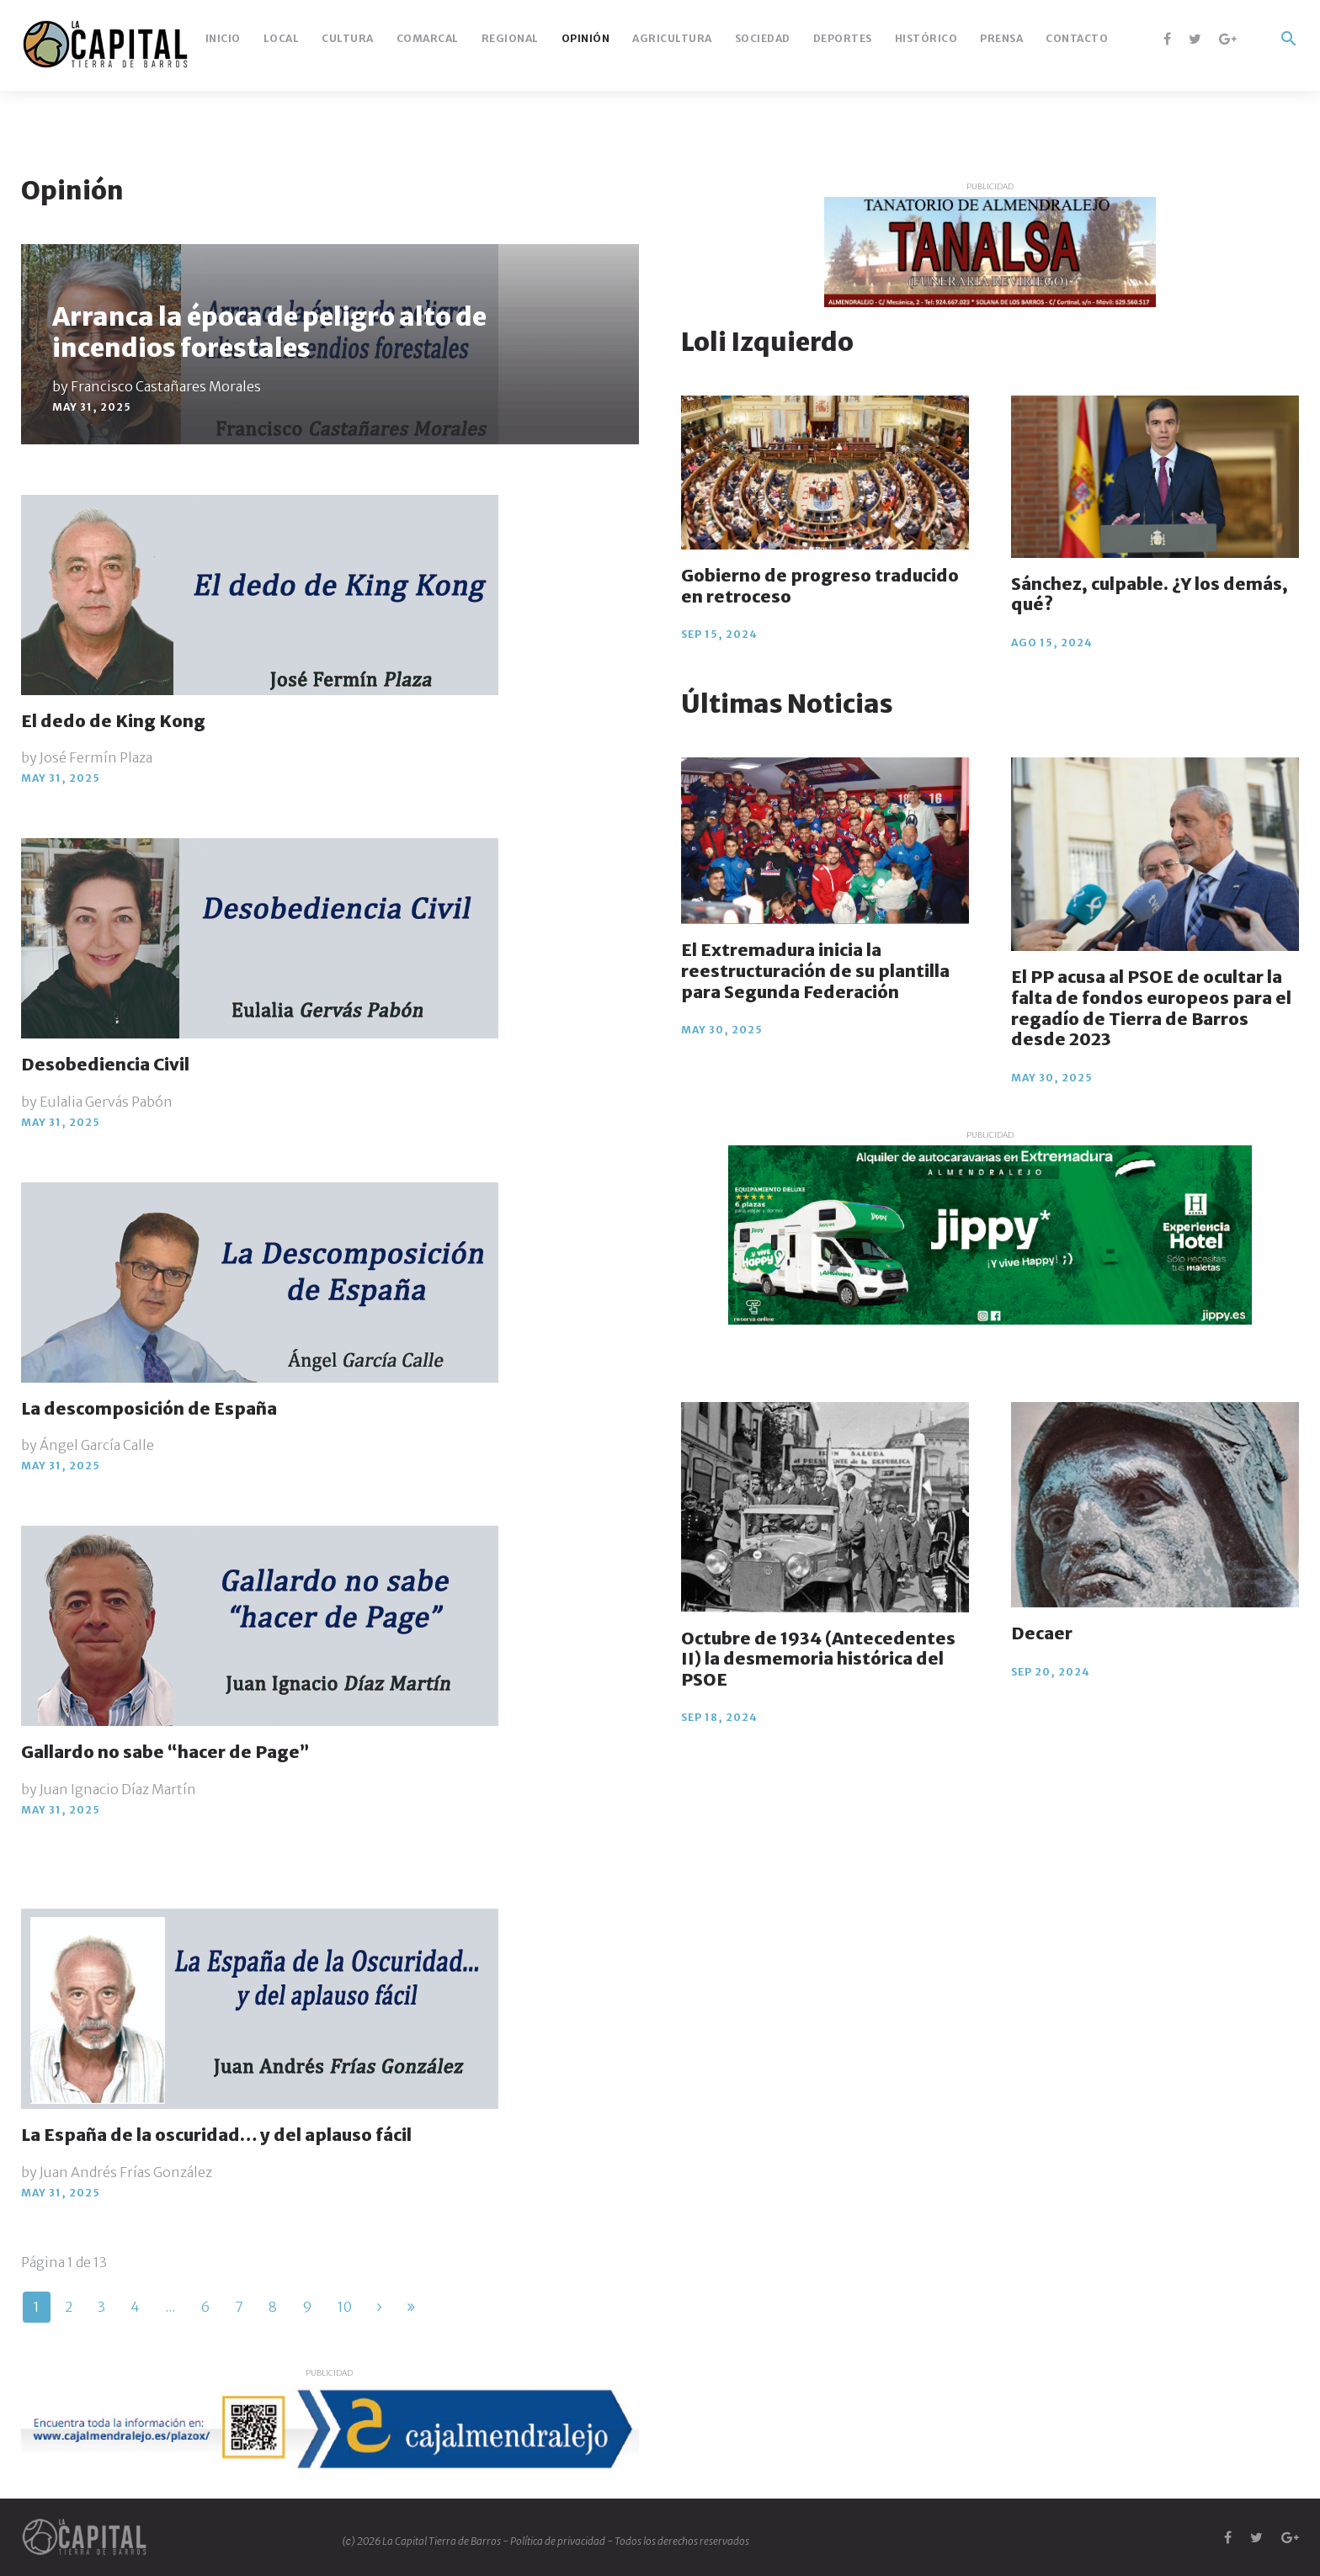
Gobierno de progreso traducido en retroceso (820, 586)
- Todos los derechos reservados (678, 2541)
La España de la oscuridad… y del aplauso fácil (216, 2134)
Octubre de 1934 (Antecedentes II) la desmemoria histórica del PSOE (818, 1659)
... (170, 2306)
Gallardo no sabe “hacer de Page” (165, 1751)
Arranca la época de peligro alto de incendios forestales (269, 332)
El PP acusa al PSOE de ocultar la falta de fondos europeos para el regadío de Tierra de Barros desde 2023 (1151, 1007)
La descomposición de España (149, 1408)
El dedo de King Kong (113, 720)
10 (345, 2306)
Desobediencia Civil (105, 1064)
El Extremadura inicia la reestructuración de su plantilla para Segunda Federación (815, 970)
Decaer (1041, 1633)
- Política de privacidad (555, 2541)
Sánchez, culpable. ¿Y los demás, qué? (1149, 594)
